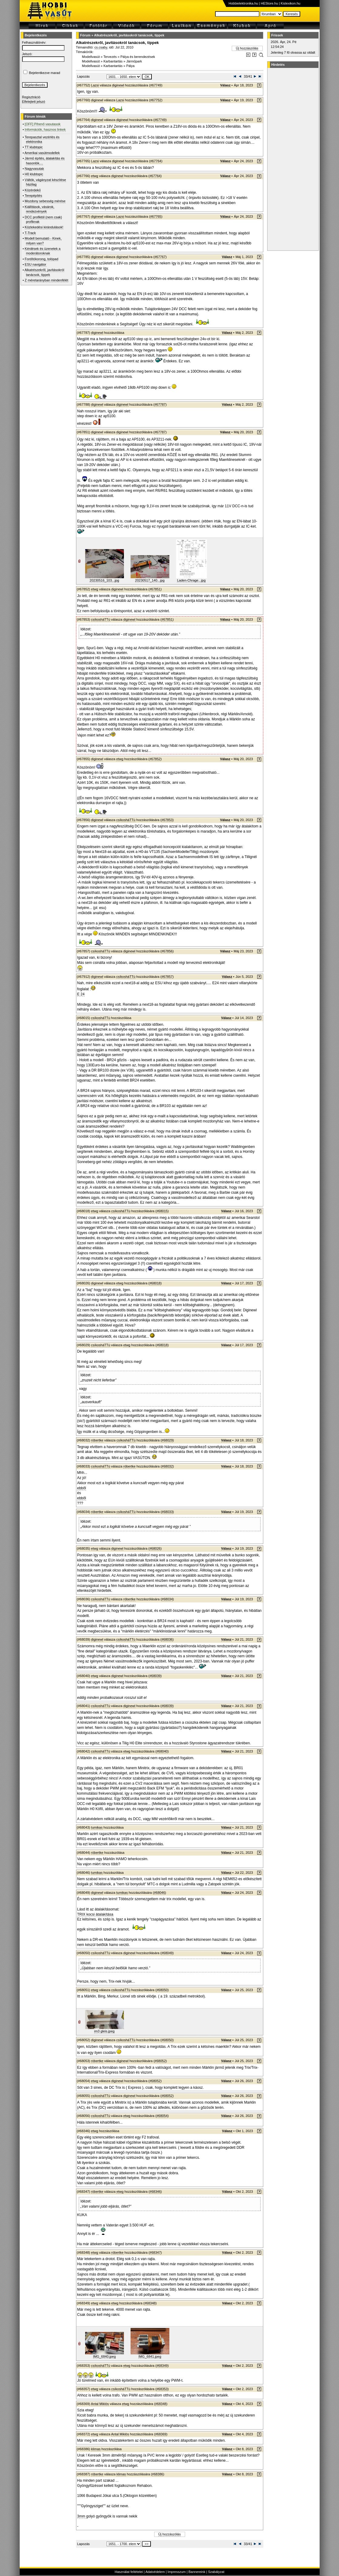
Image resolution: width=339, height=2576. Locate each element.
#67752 (155, 100)
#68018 (155, 1283)
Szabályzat (216, 2572)
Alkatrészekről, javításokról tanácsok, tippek (129, 35)
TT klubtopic (34, 147)
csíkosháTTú (100, 619)
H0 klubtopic (34, 174)
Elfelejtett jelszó (33, 101)
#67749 (155, 85)
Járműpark (134, 61)
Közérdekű (33, 190)
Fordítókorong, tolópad (41, 259)
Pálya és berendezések (138, 57)
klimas (96, 2449)
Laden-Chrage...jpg (191, 580)
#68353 (162, 2389)
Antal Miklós (100, 2404)
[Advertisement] (292, 159)
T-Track (30, 233)
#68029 (167, 1440)
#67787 (160, 404)
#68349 (162, 2365)
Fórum (85, 35)
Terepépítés (33, 195)
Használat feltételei (129, 2572)
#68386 (157, 2474)
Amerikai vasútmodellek (42, 153)
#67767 (160, 257)
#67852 (155, 759)
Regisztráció (31, 97)
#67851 (155, 589)
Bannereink (196, 2572)
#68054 (162, 2116)
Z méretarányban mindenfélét (46, 280)
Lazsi (95, 85)
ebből (81, 1488)
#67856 (167, 951)
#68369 (160, 2434)
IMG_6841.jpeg (149, 2356)
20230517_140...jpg (150, 580)
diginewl (118, 85)
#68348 (150, 2303)
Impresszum (177, 2572)
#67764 (155, 161)
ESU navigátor (35, 264)
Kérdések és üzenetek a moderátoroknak (43, 251)
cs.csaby (101, 47)
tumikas (97, 1827)
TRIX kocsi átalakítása (95, 1914)
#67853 (167, 820)
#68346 (155, 2191)
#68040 (162, 1751)
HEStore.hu (269, 3)
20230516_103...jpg (104, 580)
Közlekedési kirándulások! (44, 227)
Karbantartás (112, 61)
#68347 (155, 2252)
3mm (81, 2516)
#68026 (155, 1548)
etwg (94, 176)
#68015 (162, 1211)
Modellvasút (91, 57)
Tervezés (110, 57)
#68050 (162, 1990)
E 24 (81, 994)
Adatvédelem (155, 2572)
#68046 (159, 1892)
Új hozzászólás (247, 48)
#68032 (167, 1466)
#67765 (155, 216)
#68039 (155, 1676)
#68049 (167, 1953)
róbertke (97, 1440)
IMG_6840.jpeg (104, 2356)
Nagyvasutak (34, 168)
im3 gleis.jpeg (104, 2031)
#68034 (167, 1599)
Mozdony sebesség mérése (45, 201)
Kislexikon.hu (291, 3)
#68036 (167, 1639)
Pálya (130, 66)
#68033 (167, 1512)
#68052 (160, 2061)
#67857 (167, 976)
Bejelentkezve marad (44, 73)
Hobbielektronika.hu (243, 3)
